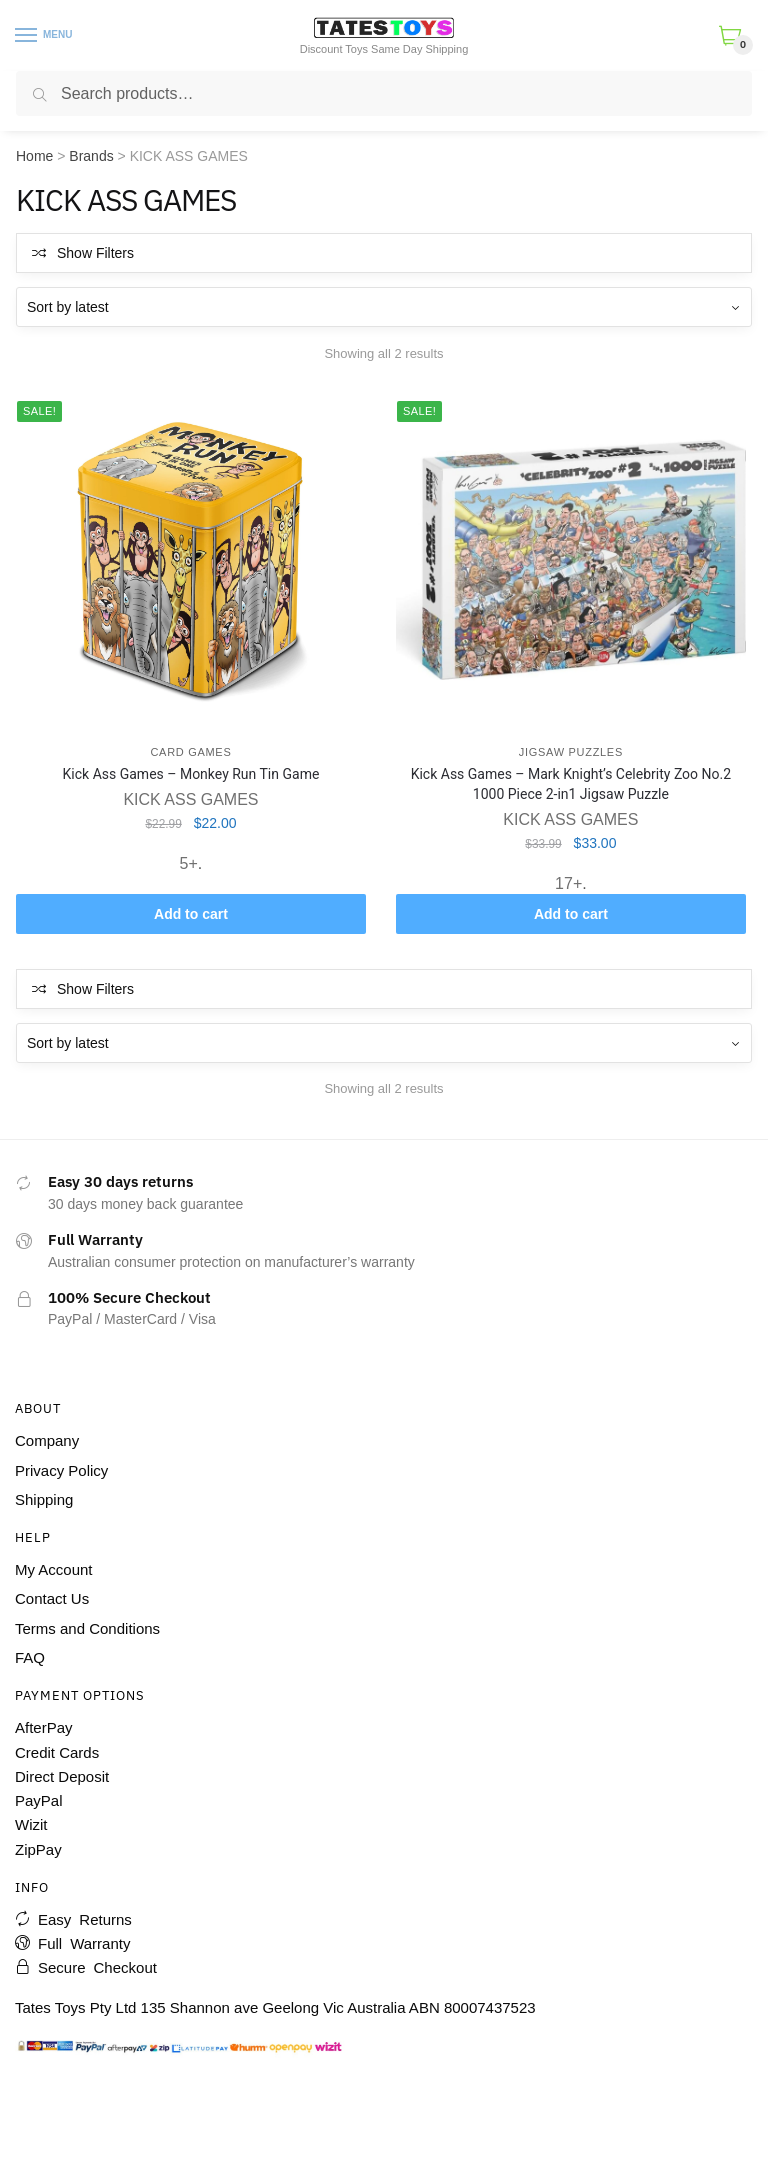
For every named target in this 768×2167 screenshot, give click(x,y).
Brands (91, 156)
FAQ (30, 1657)
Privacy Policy (61, 1470)
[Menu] (27, 36)
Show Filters (95, 253)
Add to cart (191, 914)
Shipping (44, 1499)
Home (34, 156)
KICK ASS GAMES (190, 799)
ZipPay (38, 1849)
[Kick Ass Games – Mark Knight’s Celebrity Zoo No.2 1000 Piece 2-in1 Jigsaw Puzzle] (571, 560)
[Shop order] (384, 307)
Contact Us (52, 1598)
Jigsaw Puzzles (571, 752)
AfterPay (44, 1727)
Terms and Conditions (87, 1628)
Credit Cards (57, 1752)
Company (47, 1440)
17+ (568, 883)
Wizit (31, 1824)
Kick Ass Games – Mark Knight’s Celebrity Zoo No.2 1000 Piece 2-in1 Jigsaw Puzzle (571, 784)
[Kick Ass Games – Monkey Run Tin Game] (191, 560)
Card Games (190, 752)
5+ (189, 863)
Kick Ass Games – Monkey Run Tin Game (191, 774)
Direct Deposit (62, 1776)
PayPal (39, 1800)
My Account (54, 1569)
